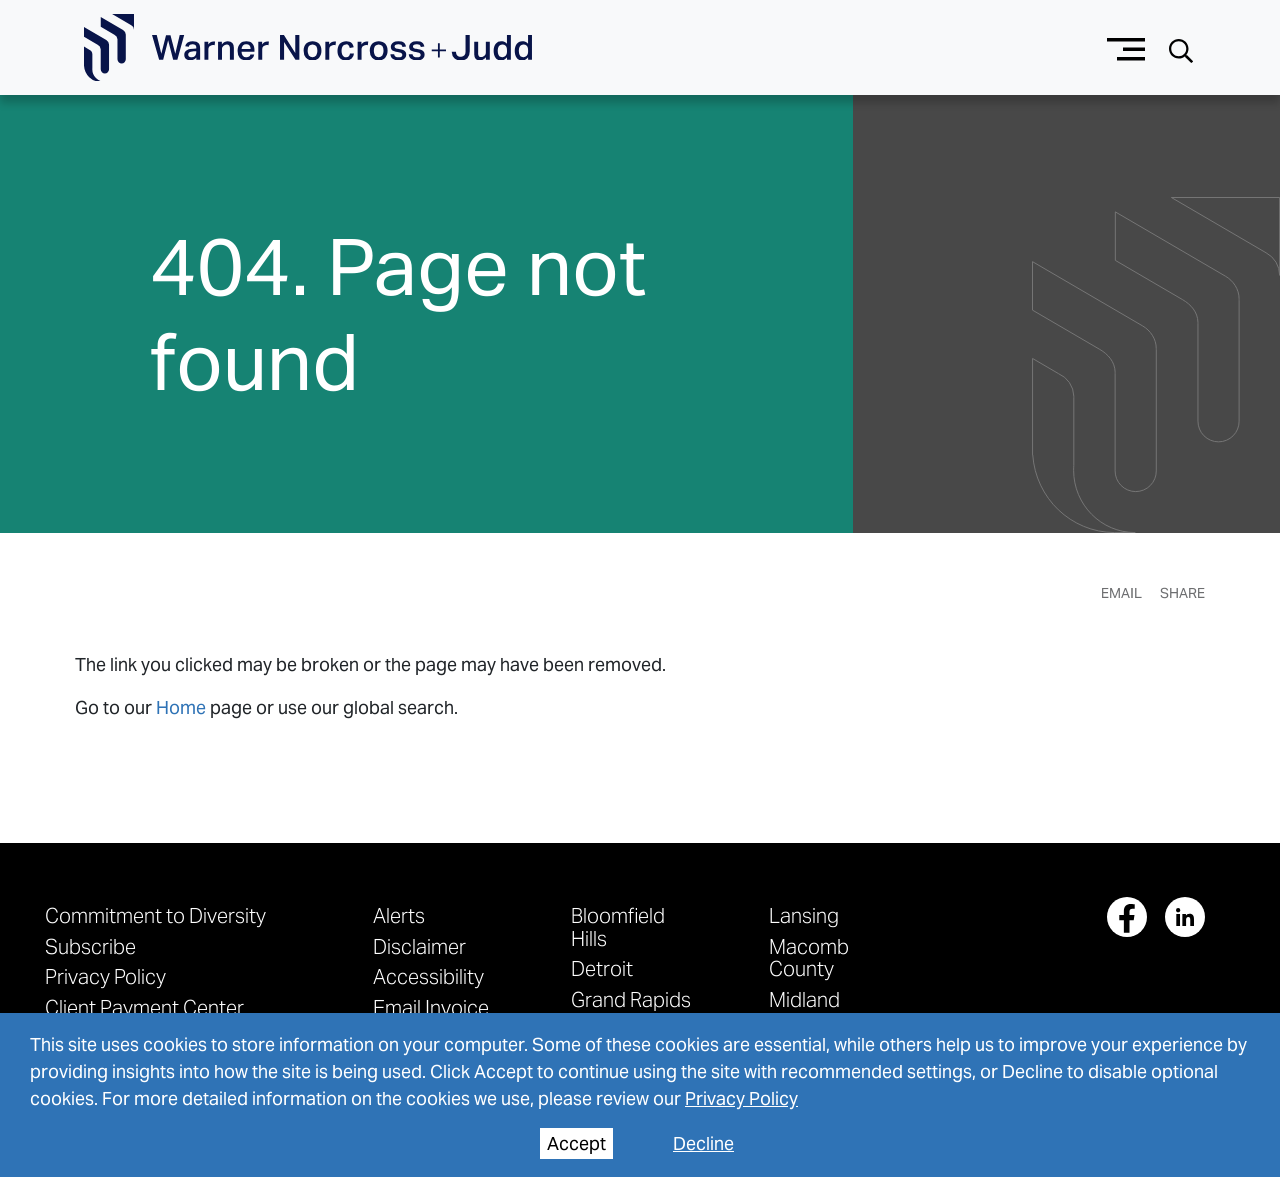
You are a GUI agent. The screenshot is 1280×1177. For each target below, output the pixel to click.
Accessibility (428, 976)
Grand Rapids (631, 999)
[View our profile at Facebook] (1127, 917)
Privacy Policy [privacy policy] (741, 1098)
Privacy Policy (105, 976)
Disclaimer (419, 946)
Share (1182, 593)
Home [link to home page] (181, 707)
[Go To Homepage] (308, 48)
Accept (576, 1143)
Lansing (804, 915)
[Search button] (1181, 48)
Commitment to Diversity (155, 915)
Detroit (602, 968)
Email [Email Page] (1121, 593)
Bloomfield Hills (618, 926)
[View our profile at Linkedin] (1185, 917)
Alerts (399, 915)
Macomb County (809, 957)
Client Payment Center (144, 1007)
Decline (703, 1143)
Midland (804, 999)
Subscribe (90, 946)
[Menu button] (1126, 47)
